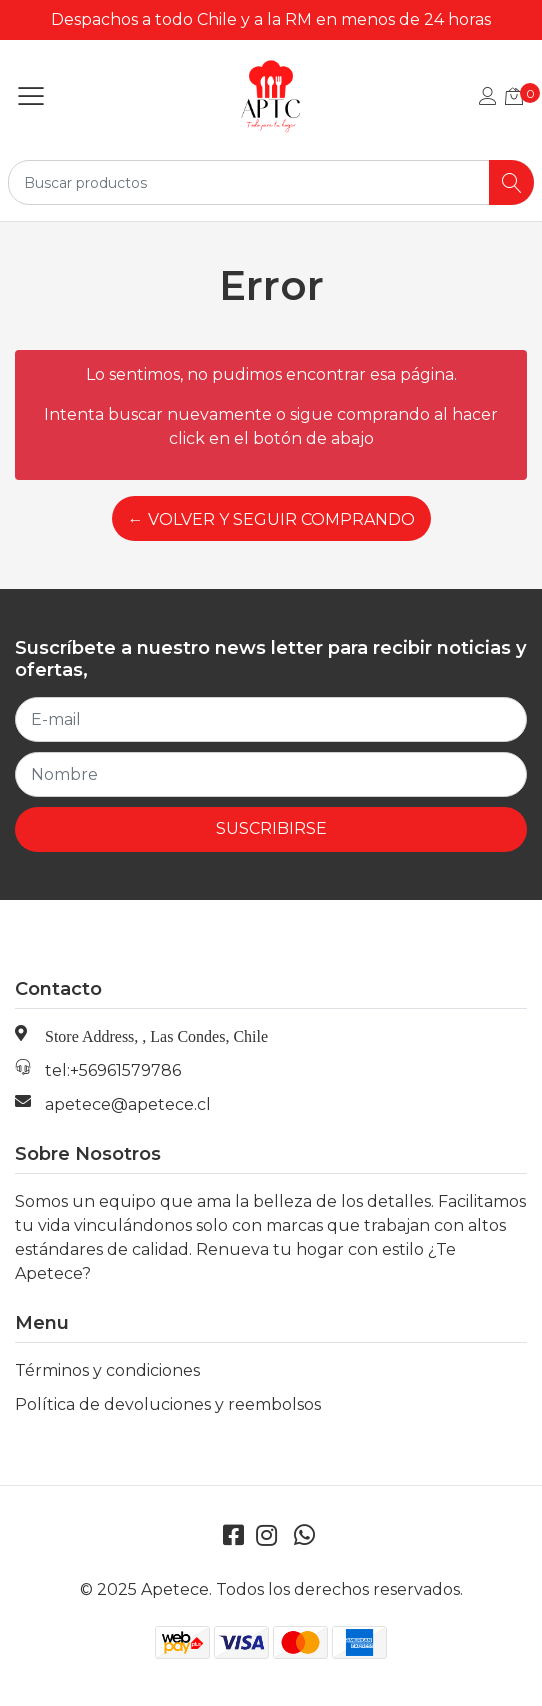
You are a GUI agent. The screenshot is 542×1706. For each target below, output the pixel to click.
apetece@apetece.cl (128, 1104)
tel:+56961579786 (113, 1070)
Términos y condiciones (107, 1370)
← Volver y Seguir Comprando (271, 519)
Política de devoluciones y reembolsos (168, 1404)
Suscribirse (271, 828)
